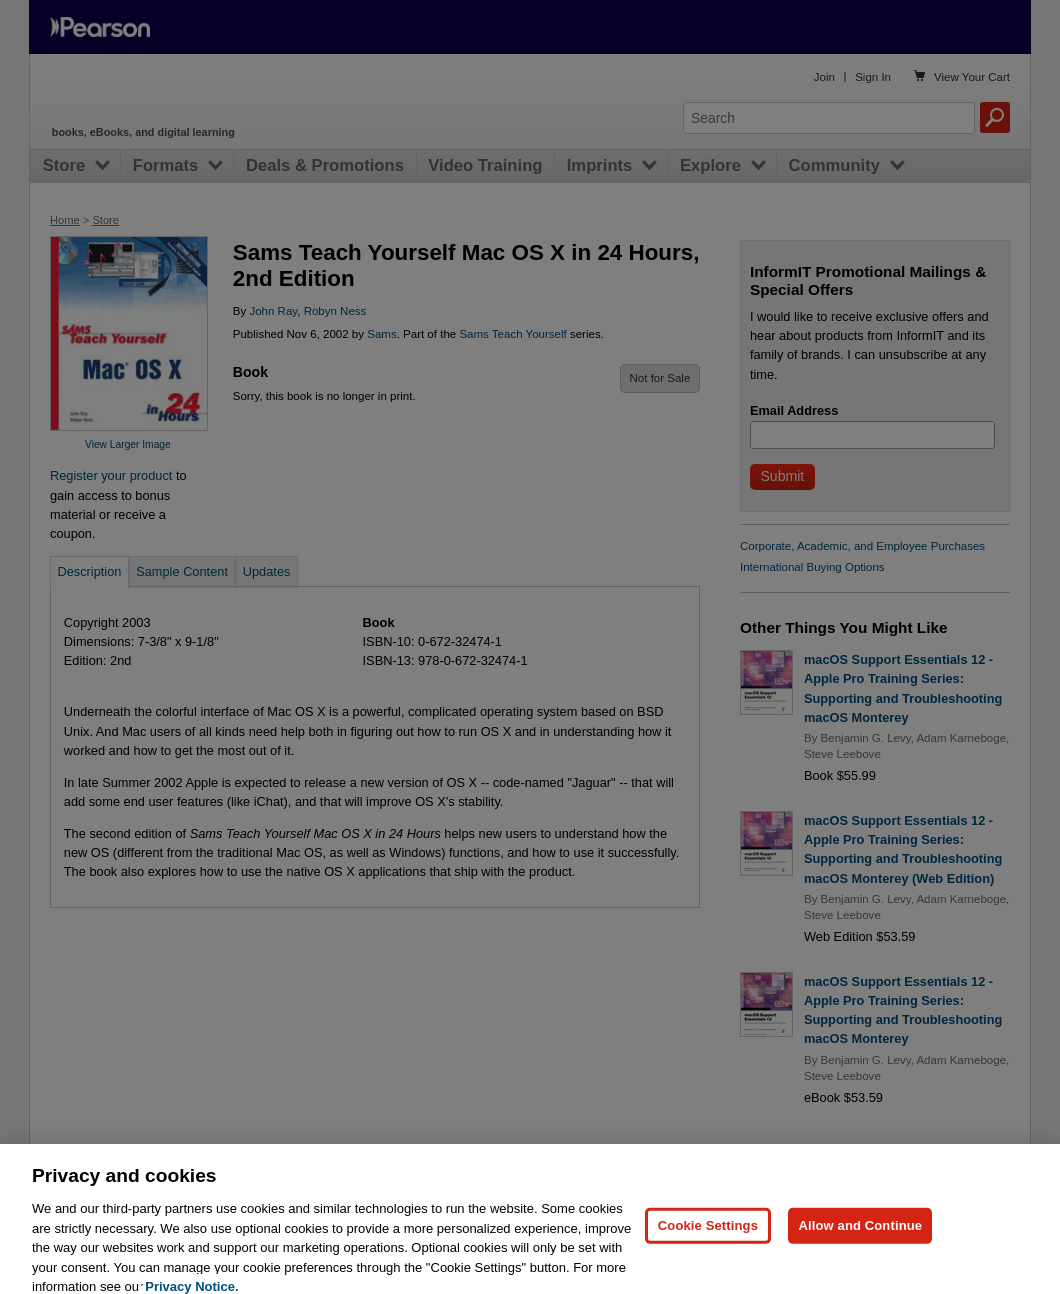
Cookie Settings (708, 1250)
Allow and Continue (860, 1250)
